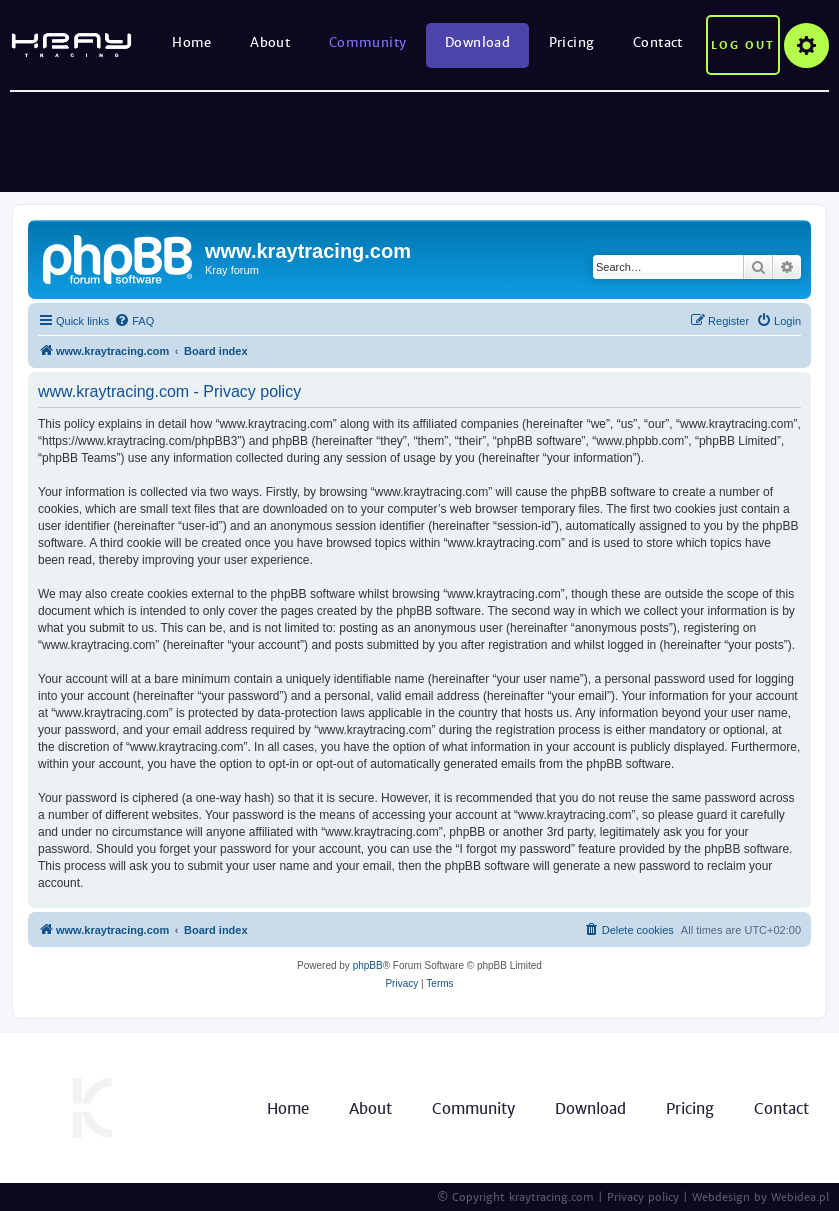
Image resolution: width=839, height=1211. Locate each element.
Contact (658, 42)
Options (806, 45)
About (270, 42)
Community (368, 42)
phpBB (368, 965)
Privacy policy (643, 1197)
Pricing (572, 42)
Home (192, 42)
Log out (743, 45)
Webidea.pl (800, 1197)
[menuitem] (134, 321)
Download (477, 42)
